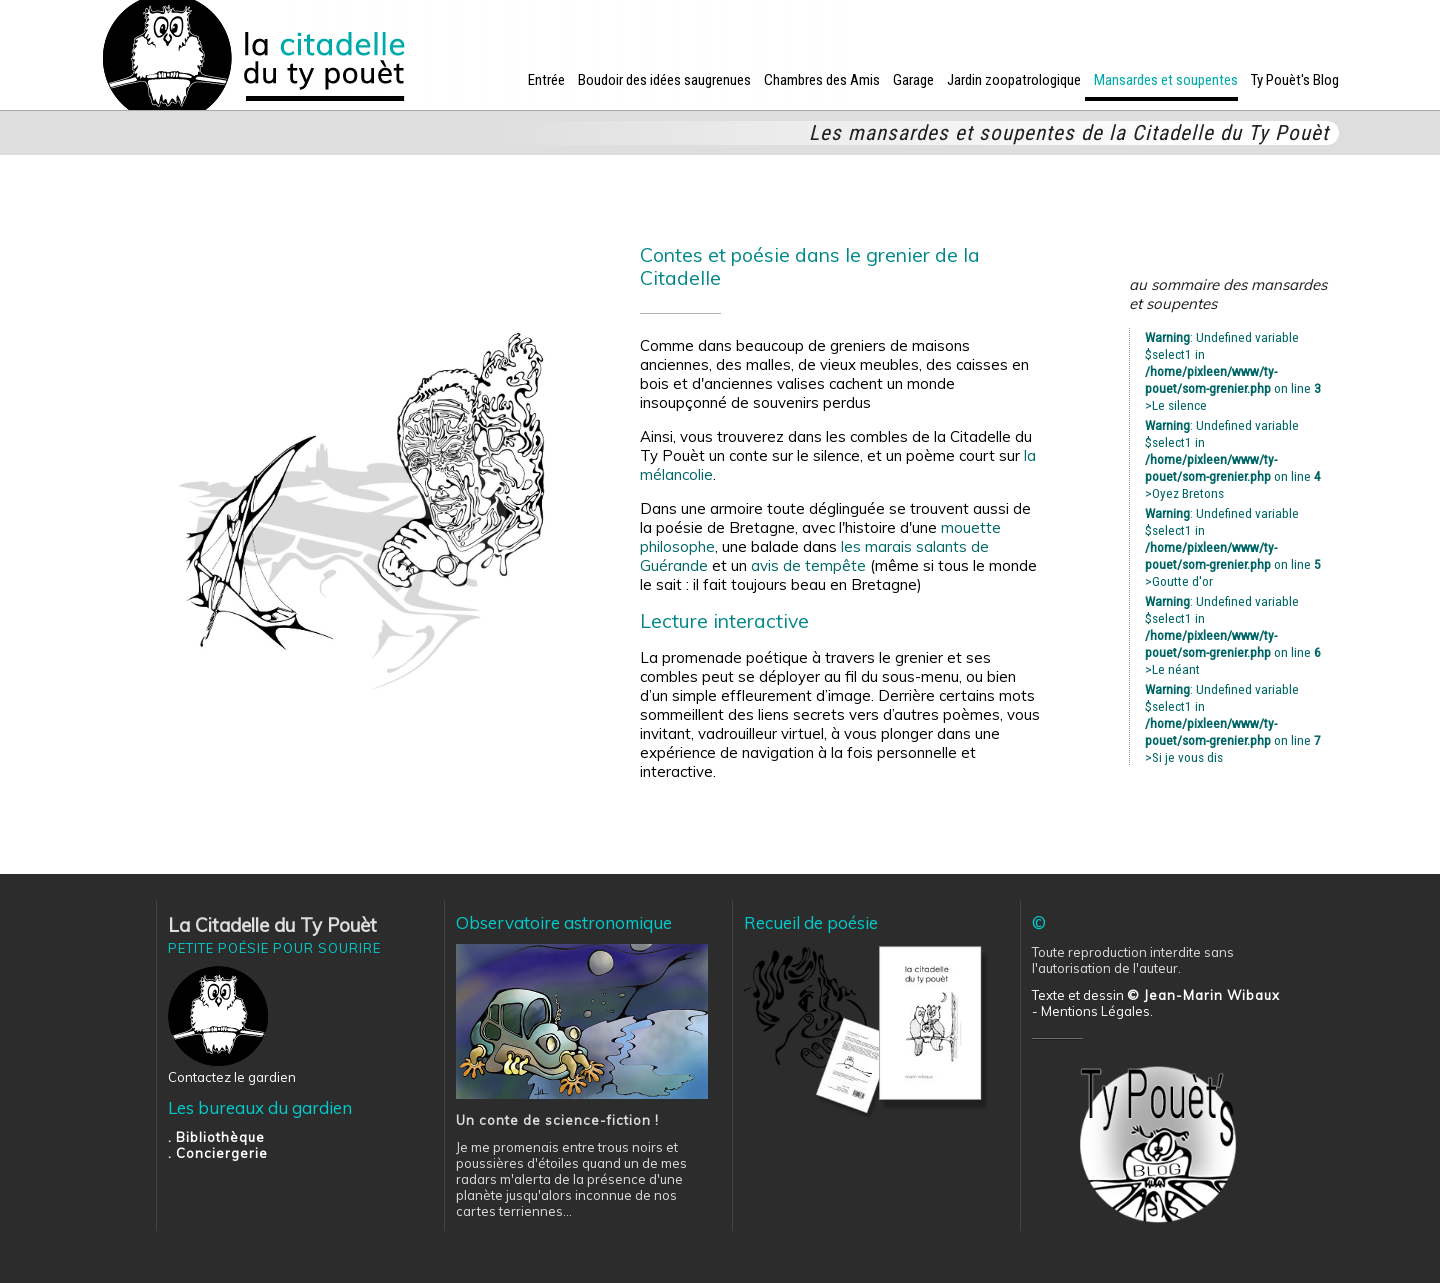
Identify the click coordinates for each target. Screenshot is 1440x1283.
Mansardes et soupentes (1166, 80)
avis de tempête (808, 565)
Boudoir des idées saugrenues (664, 80)
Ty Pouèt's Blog (1295, 80)
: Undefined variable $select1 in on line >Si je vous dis (1233, 723)
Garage (913, 80)
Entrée (546, 80)
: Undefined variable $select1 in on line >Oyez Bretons (1233, 459)
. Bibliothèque (216, 1137)
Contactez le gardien (232, 1077)
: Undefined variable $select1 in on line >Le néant (1233, 635)
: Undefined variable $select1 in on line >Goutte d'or (1233, 547)
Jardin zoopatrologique (1014, 80)
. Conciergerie (218, 1153)
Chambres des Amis (822, 80)
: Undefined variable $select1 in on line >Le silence (1233, 371)
